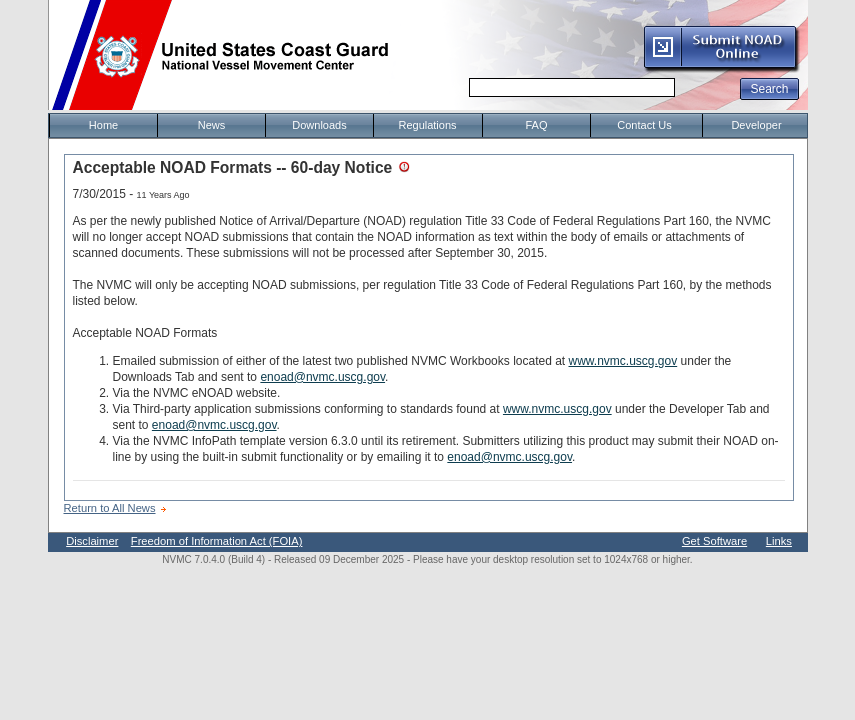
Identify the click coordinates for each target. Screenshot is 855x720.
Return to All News (110, 508)
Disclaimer (92, 541)
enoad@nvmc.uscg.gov (322, 377)
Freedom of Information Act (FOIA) (217, 541)
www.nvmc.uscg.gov (623, 361)
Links (779, 541)
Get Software (714, 541)
